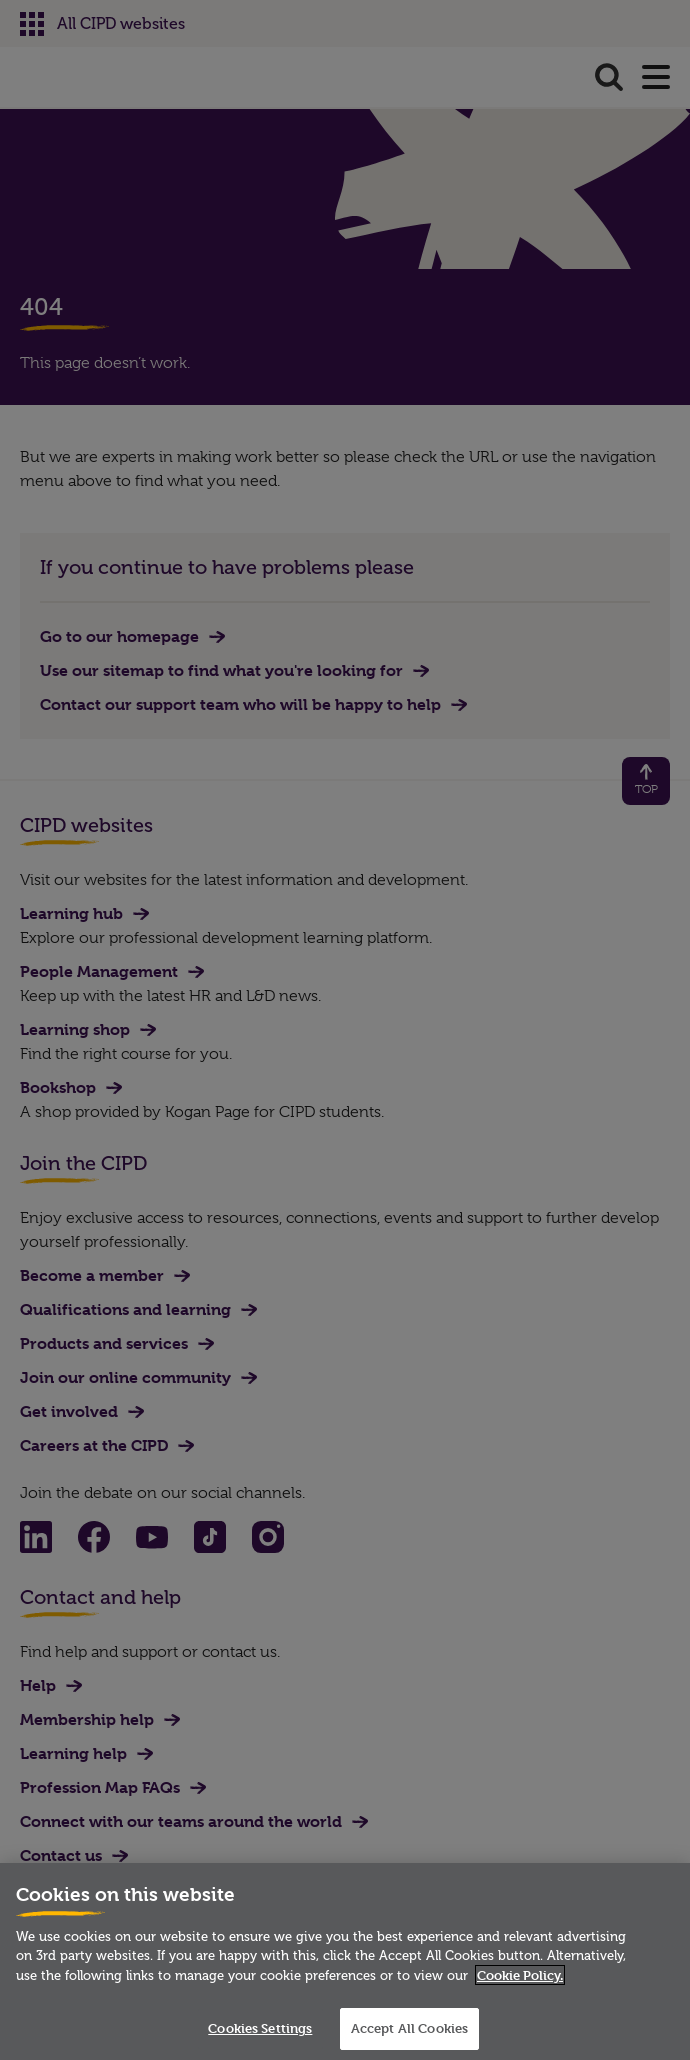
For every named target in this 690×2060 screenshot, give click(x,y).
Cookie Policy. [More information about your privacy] (520, 1975)
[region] (345, 1961)
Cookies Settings (260, 2028)
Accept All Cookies (409, 2028)
